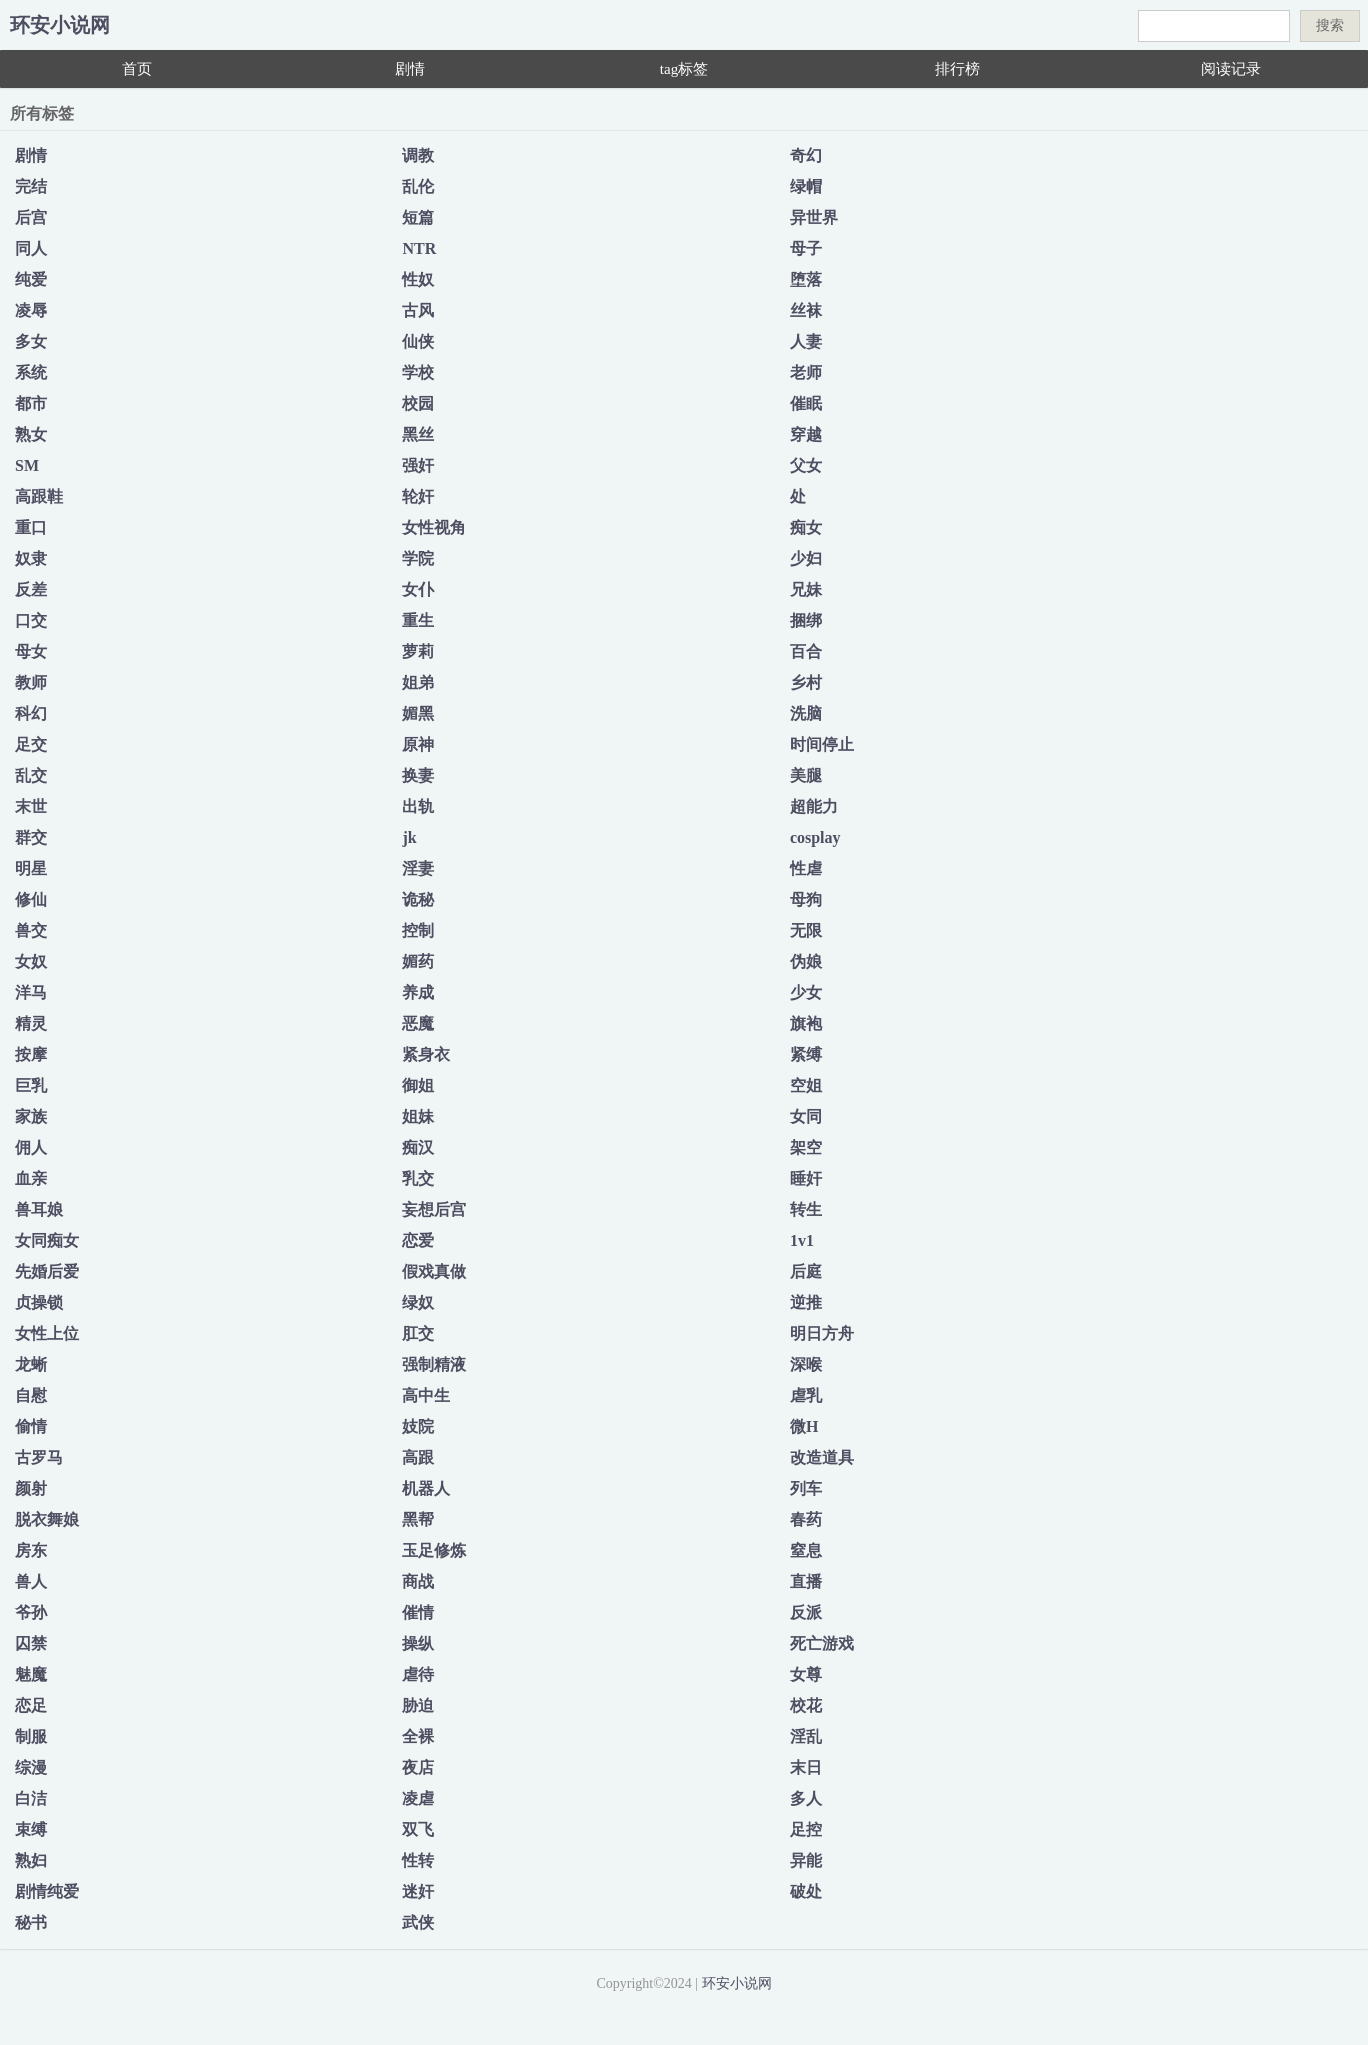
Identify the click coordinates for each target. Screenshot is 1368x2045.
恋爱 (418, 1240)
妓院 (418, 1426)
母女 (31, 651)
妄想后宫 (434, 1209)
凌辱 (31, 310)
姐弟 (418, 682)
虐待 (418, 1674)
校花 (806, 1705)
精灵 (31, 1023)
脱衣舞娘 (47, 1519)
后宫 (31, 217)
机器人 (426, 1488)
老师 (806, 372)
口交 (31, 620)
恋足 (31, 1705)
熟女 (31, 434)
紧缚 (806, 1054)
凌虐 (418, 1798)
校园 (418, 403)
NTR (419, 248)
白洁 (31, 1798)
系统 (31, 372)
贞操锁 (39, 1302)
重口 (31, 527)
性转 (418, 1860)
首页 (137, 69)
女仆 (418, 589)
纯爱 (31, 279)
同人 (31, 248)
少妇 (806, 558)
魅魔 (31, 1674)
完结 (31, 186)
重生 (418, 620)
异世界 (814, 217)
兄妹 (806, 589)
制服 (31, 1736)
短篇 (418, 217)
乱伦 (418, 186)
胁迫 (418, 1705)
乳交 (418, 1178)
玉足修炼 (434, 1550)
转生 (806, 1209)
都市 (31, 403)
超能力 (814, 806)
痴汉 (418, 1147)
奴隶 (31, 558)
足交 (31, 744)
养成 (418, 992)
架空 (806, 1147)
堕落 (806, 279)
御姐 (418, 1085)
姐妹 (418, 1116)
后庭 (806, 1271)
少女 (806, 992)
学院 (418, 558)
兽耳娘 (39, 1209)
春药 (806, 1519)
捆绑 (806, 620)
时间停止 (822, 744)
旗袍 (806, 1023)
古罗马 (39, 1457)
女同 (806, 1116)
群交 (31, 837)
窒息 (806, 1550)
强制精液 (434, 1364)
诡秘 (418, 899)
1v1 (802, 1240)
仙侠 (418, 341)
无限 (806, 930)
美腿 (806, 775)
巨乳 (31, 1085)
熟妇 (31, 1860)
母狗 (806, 899)
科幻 (31, 713)
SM (27, 465)
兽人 (31, 1581)
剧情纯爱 (47, 1891)
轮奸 (418, 496)
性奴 (418, 279)
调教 (418, 155)
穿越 (806, 434)
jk (409, 837)
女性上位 (47, 1333)
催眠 (806, 403)
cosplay (815, 837)
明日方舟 (822, 1333)
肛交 (418, 1333)
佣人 (31, 1147)
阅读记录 (1231, 69)
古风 (418, 310)
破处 (806, 1891)
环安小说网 (60, 25)
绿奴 (418, 1302)
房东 (31, 1550)
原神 (418, 744)
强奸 (418, 465)
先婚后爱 (47, 1271)
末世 (31, 806)
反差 (31, 589)
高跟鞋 (39, 496)
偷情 (31, 1426)
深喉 (806, 1364)
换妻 (418, 775)
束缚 (31, 1829)
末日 (806, 1767)
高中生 (426, 1395)
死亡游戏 (822, 1643)
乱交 (31, 775)
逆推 (806, 1302)
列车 (806, 1488)
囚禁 (31, 1643)
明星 (31, 868)
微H (804, 1426)
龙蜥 (31, 1364)
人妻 (806, 341)
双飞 (418, 1829)
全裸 (418, 1736)
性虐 (806, 868)
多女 (31, 341)
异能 (806, 1860)
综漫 (31, 1767)
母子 (806, 248)
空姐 (806, 1085)
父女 (806, 465)
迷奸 (418, 1891)
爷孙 (31, 1612)
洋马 (31, 992)
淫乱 (806, 1736)
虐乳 (806, 1395)
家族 (31, 1116)
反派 (806, 1612)
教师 (31, 682)
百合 (806, 651)
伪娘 (806, 961)
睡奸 (806, 1178)
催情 (418, 1612)
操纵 (418, 1643)
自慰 (31, 1395)
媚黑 (418, 713)
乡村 (806, 682)
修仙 (31, 899)
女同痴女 (47, 1240)
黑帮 (418, 1519)
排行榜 (957, 69)
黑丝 (418, 434)
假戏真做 (434, 1271)
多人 (806, 1798)
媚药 (418, 961)
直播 (806, 1581)
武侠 (418, 1922)
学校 (418, 372)
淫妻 (418, 868)
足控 (806, 1829)
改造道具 (822, 1457)
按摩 (31, 1054)
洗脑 (806, 713)
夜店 (418, 1767)
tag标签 (684, 69)
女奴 (31, 961)
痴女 (806, 527)
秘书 (31, 1922)
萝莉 (418, 651)
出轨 (418, 806)
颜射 (31, 1488)
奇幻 (806, 155)
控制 (418, 930)
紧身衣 (426, 1054)
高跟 (418, 1457)
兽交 (31, 930)
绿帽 (806, 186)
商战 (418, 1581)
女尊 (806, 1674)
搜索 (1330, 25)
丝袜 (806, 310)
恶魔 (418, 1023)
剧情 (410, 69)
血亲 (31, 1178)
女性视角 (434, 527)
